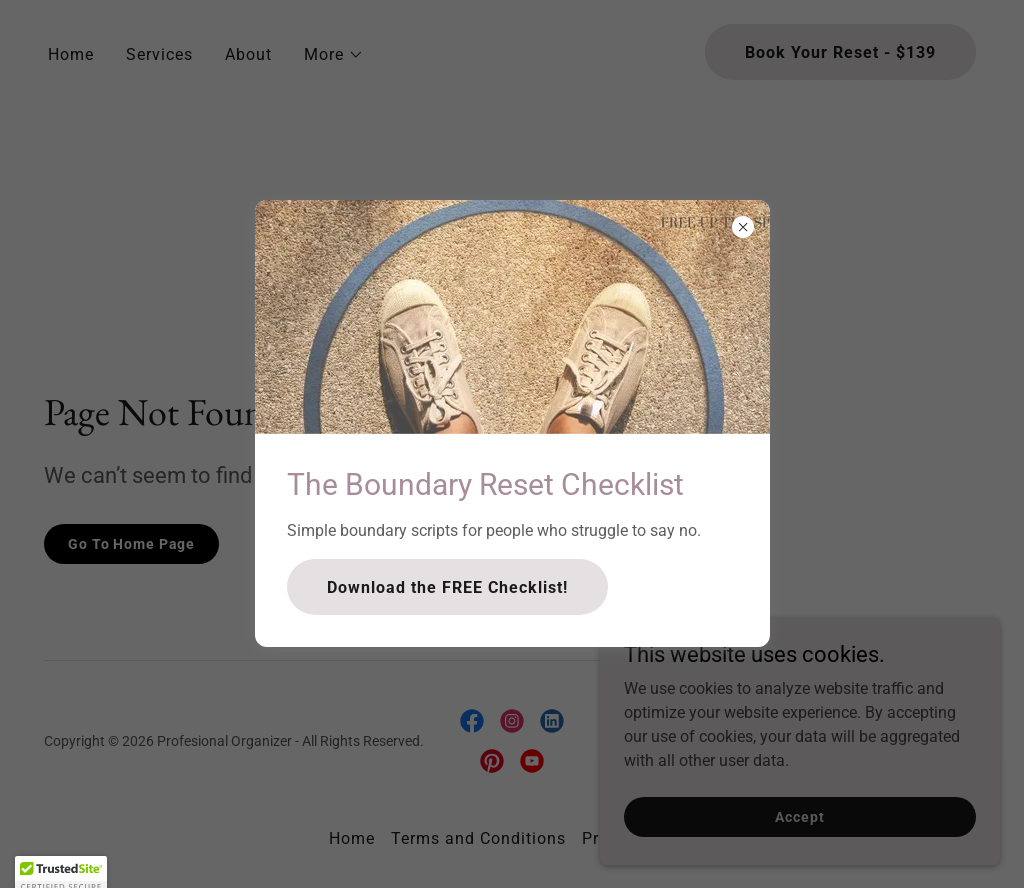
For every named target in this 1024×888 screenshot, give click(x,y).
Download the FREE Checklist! (447, 587)
